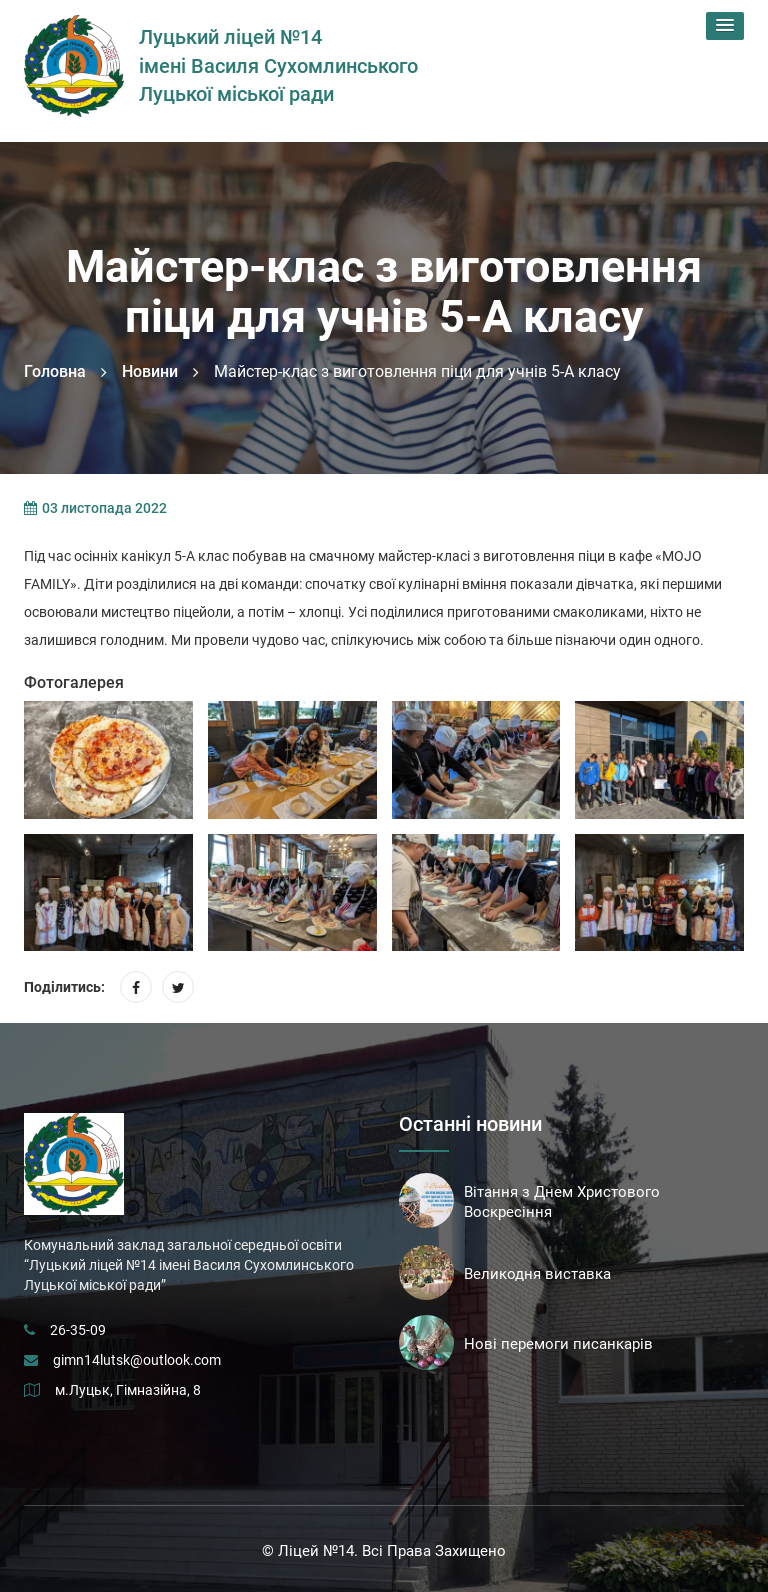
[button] (725, 26)
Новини (150, 371)
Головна (55, 371)
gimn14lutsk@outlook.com (137, 1360)
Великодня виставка (537, 1274)
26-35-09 (78, 1330)
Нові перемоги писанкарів (558, 1344)
